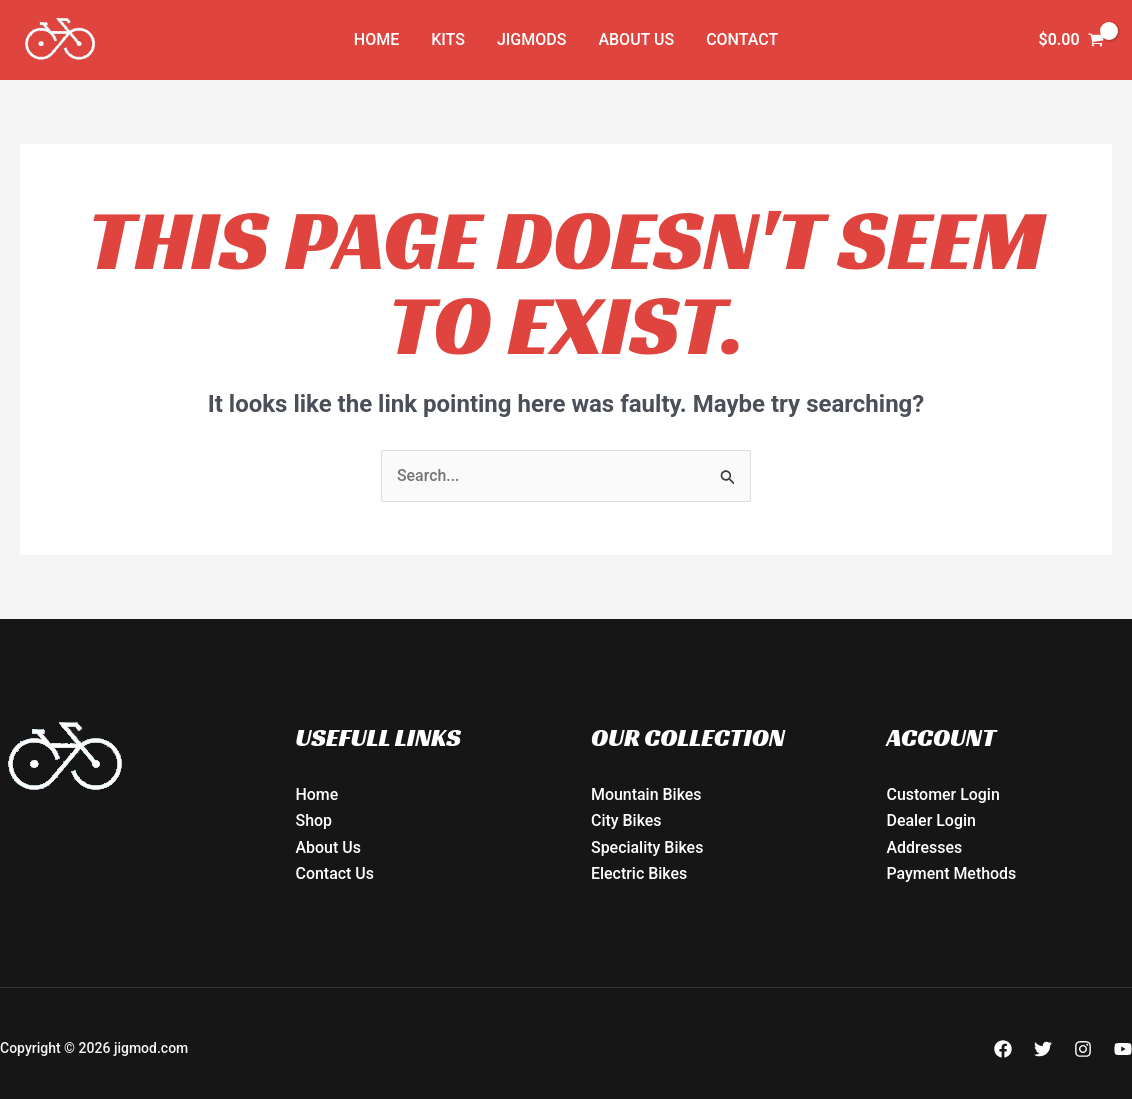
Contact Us (335, 873)
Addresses (925, 847)
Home (376, 39)
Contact (742, 39)
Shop (314, 821)
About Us (636, 39)
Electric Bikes (639, 873)
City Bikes (626, 821)
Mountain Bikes (646, 794)
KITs (448, 39)
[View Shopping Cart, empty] (1071, 40)
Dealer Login (932, 821)
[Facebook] (1003, 1049)
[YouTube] (1123, 1049)
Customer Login (944, 794)
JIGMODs (531, 39)
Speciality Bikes (647, 847)
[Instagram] (1083, 1049)
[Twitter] (1043, 1049)
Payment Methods (952, 873)
